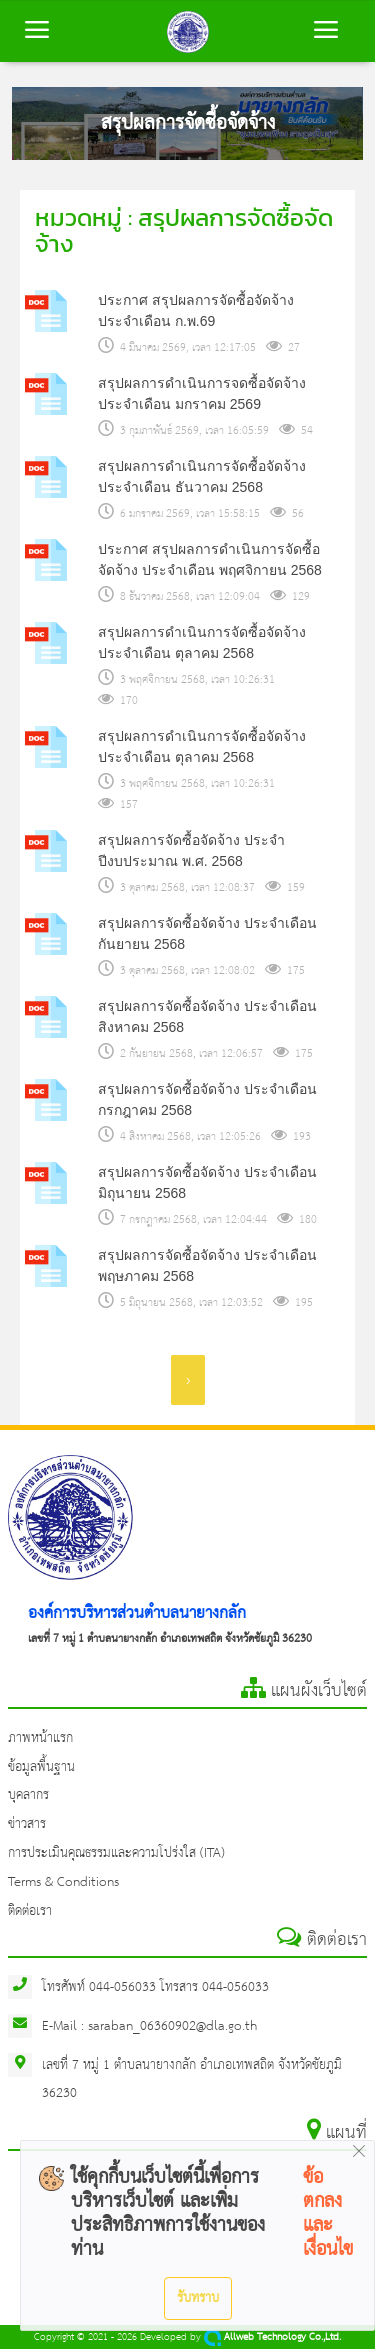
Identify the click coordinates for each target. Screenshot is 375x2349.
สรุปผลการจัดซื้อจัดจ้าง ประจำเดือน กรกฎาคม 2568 (207, 1099)
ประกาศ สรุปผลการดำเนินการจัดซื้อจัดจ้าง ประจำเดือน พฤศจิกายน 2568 (210, 559)
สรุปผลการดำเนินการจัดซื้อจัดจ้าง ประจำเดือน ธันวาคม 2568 (202, 476)
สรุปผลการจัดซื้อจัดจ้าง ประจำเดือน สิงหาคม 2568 (207, 1016)
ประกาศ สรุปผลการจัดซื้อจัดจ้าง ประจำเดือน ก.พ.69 (196, 310)
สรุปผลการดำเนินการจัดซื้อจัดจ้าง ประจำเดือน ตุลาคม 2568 (202, 642)
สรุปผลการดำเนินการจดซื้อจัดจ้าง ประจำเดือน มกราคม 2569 (202, 393)
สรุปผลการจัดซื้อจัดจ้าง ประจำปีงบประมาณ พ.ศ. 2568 (191, 850)
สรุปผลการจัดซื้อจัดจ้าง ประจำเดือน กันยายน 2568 (207, 933)
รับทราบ (198, 2298)
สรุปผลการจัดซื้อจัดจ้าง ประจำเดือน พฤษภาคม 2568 (207, 1265)
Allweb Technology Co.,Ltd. (272, 2337)
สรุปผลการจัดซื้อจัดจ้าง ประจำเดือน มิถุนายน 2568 (207, 1182)
